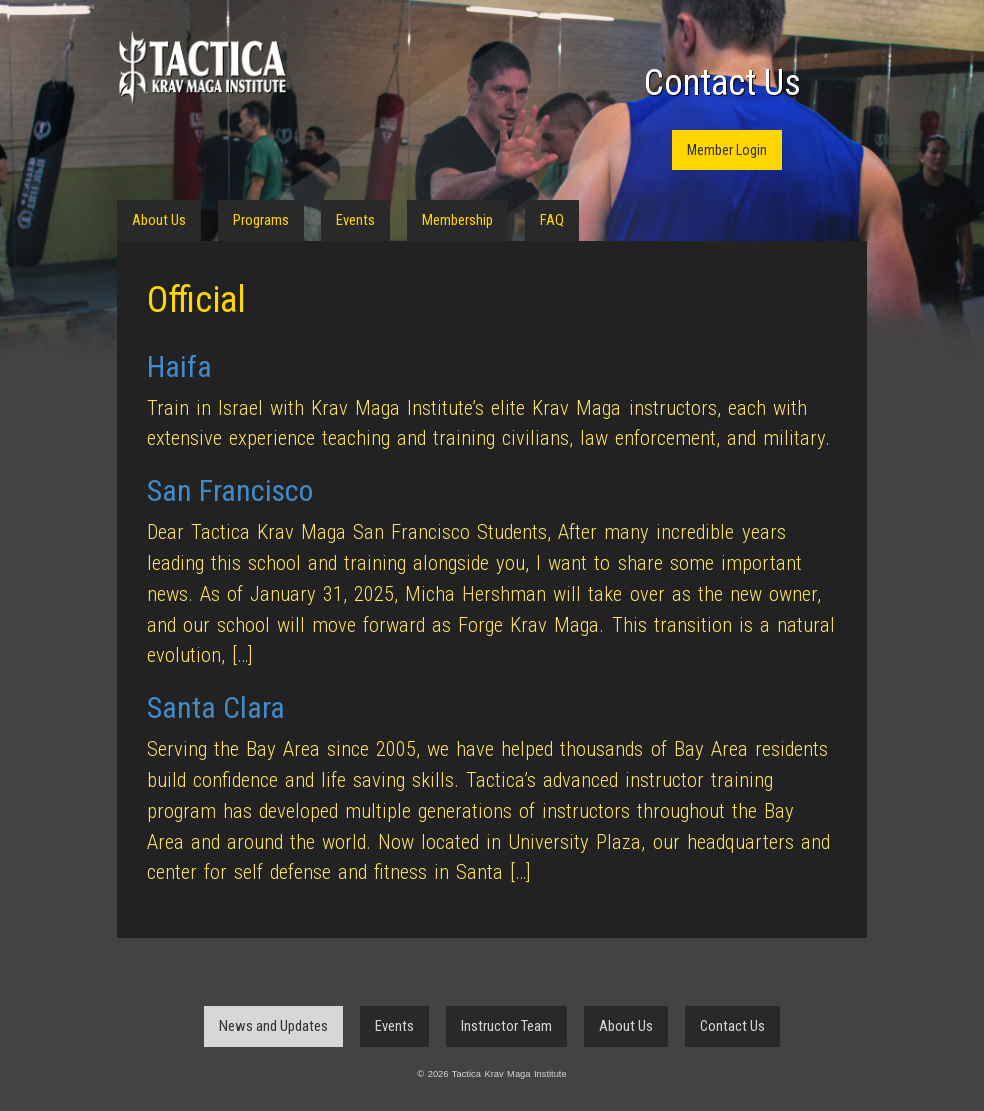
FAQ (552, 220)
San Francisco (230, 490)
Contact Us (722, 83)
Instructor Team (506, 1026)
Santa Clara (216, 707)
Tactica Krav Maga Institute (202, 67)
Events (355, 220)
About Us (159, 220)
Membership (457, 220)
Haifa (179, 366)
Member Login (727, 150)
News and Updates (273, 1026)
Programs (261, 220)
